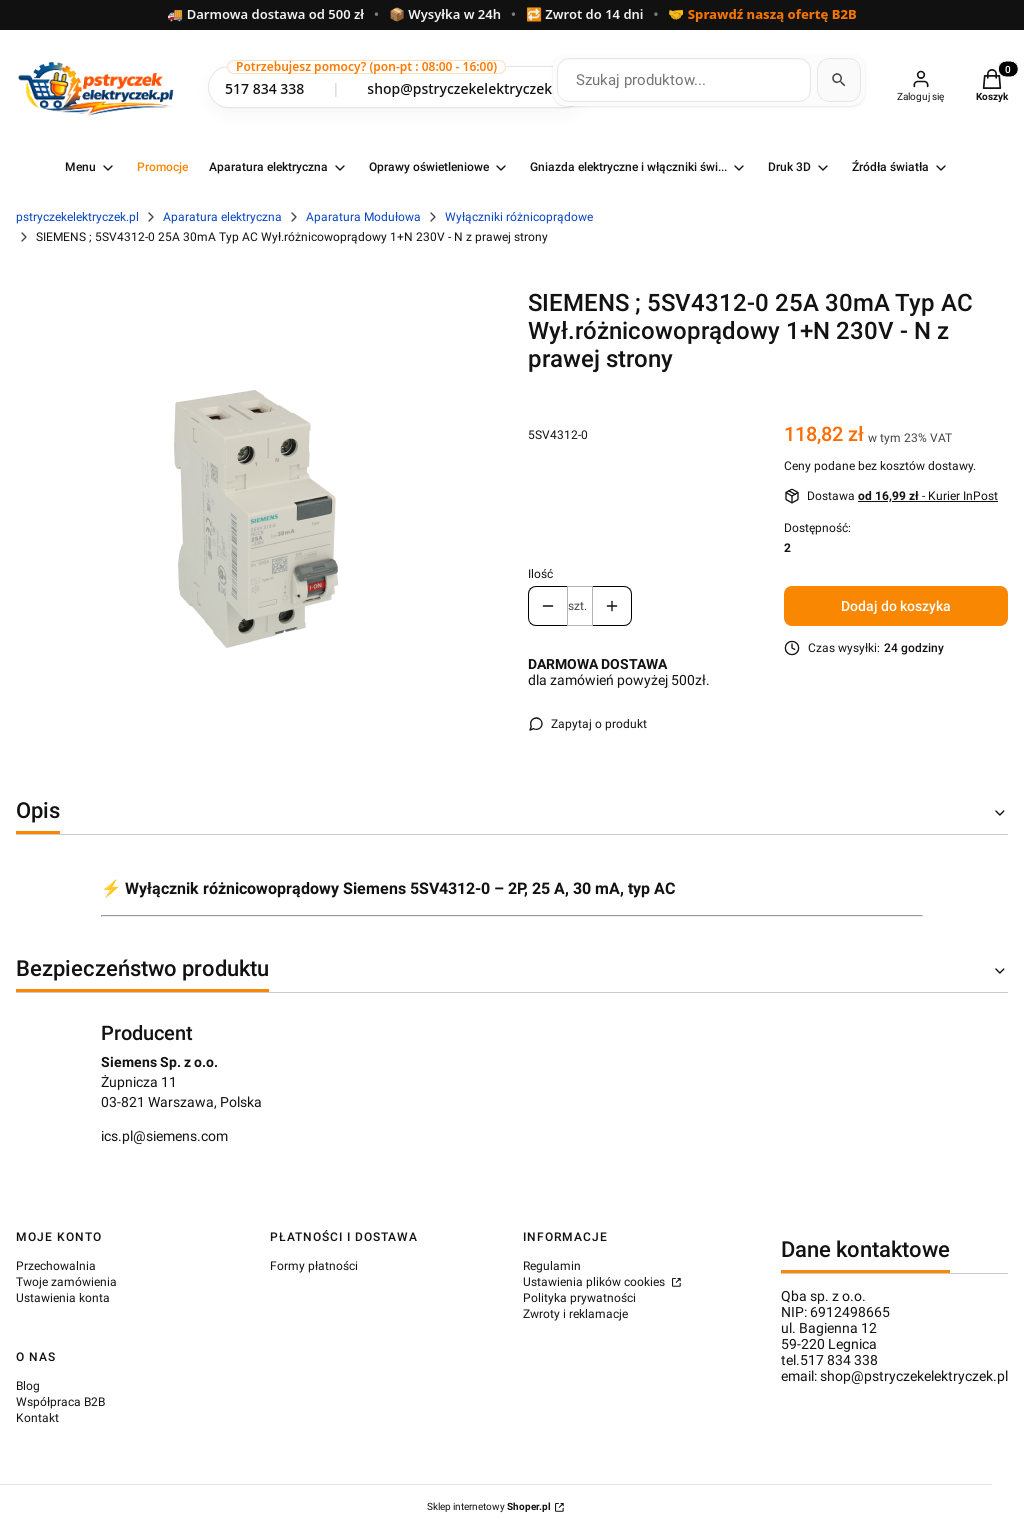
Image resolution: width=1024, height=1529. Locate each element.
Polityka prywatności (579, 1298)
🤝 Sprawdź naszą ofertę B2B (762, 15)
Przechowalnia (56, 1266)
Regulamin (552, 1266)
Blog (28, 1386)
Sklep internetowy (489, 1506)
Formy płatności (314, 1266)
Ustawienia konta (63, 1298)
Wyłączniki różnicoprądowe (519, 217)
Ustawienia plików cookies (595, 1282)
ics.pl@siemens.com (164, 1136)
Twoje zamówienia (66, 1282)
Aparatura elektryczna (222, 217)
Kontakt (37, 1418)
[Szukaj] (839, 80)
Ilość (540, 574)
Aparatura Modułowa (363, 217)
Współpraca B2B (60, 1402)
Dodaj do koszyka (896, 606)
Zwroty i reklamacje (575, 1314)
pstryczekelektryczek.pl (77, 217)
